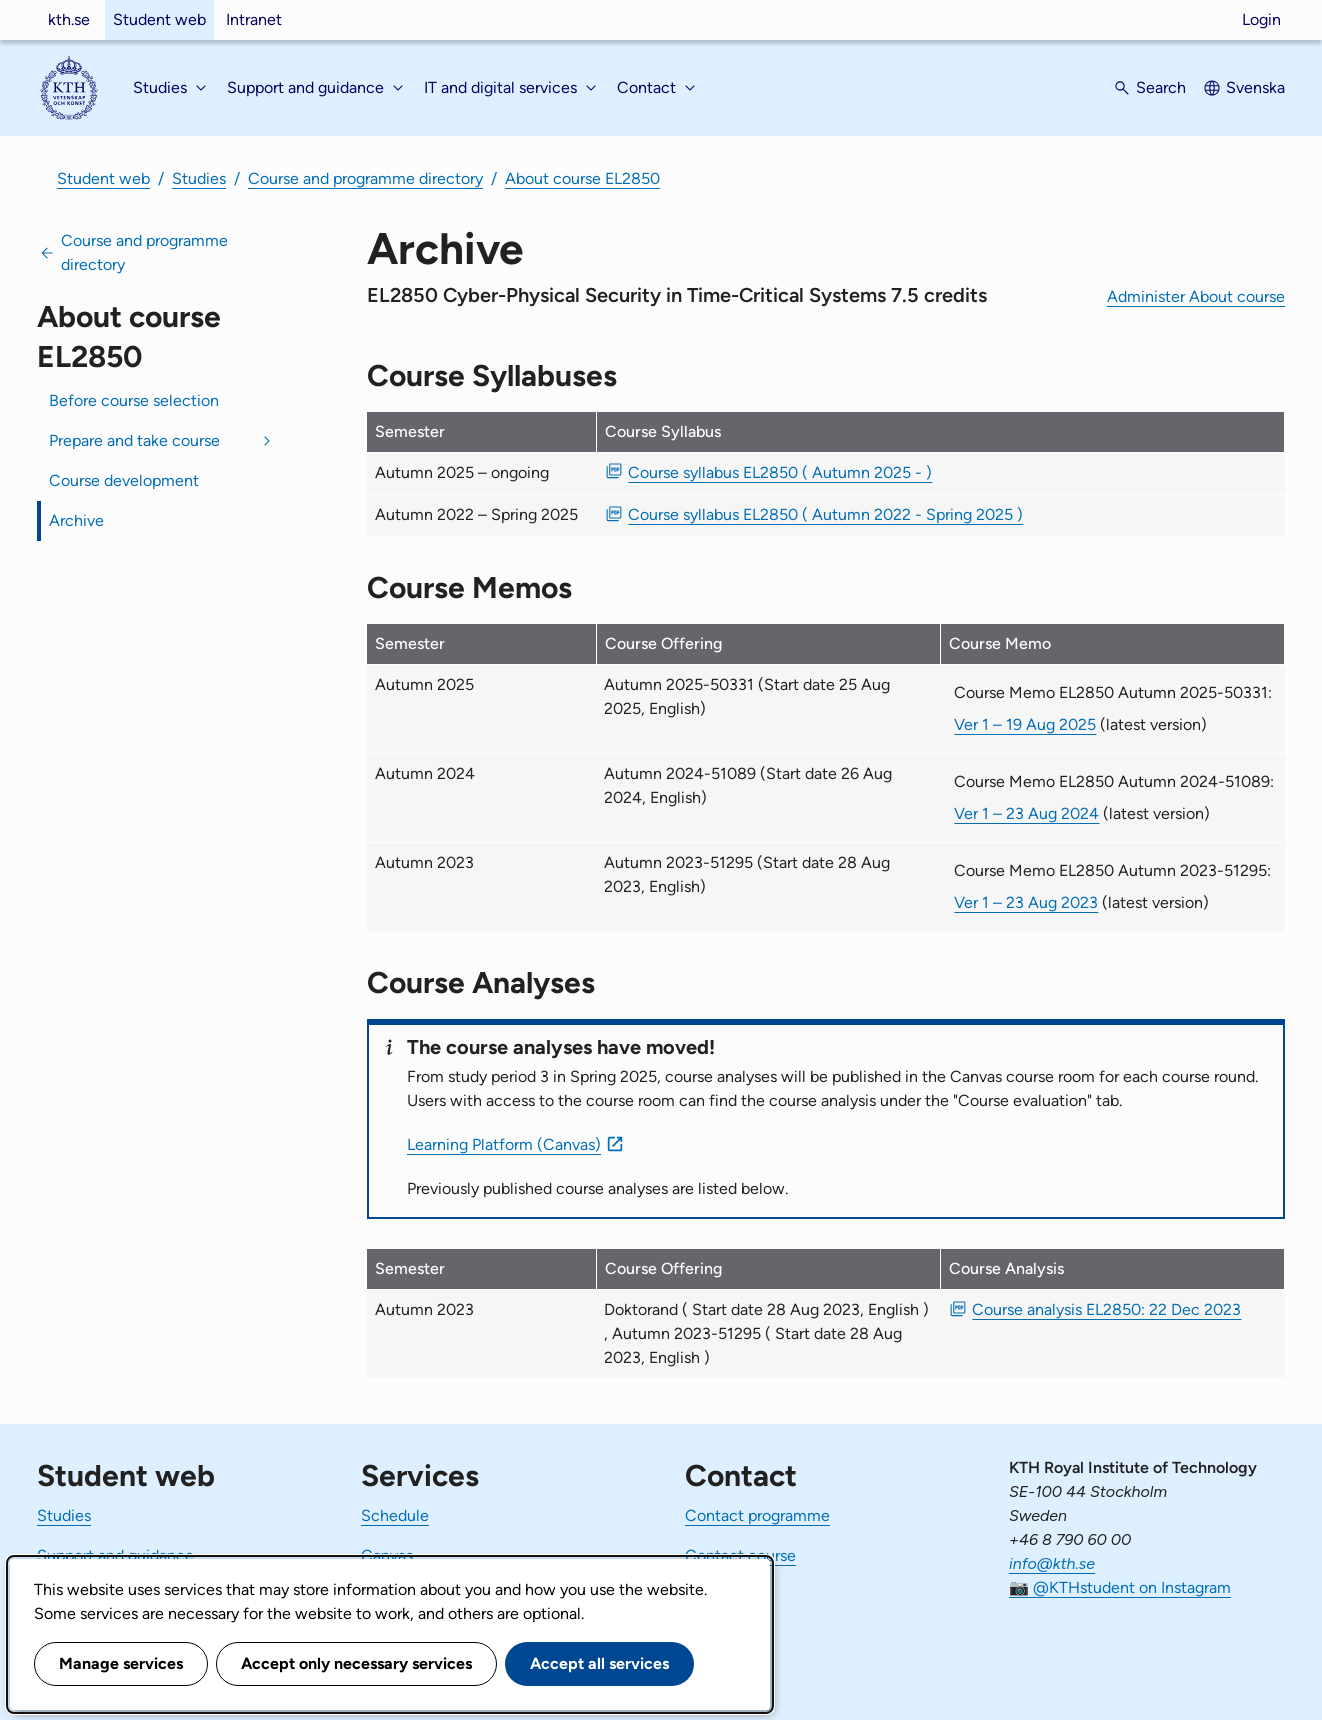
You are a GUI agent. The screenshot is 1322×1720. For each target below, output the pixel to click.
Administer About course (1196, 296)
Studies (199, 178)
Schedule (395, 1515)
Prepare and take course (134, 440)
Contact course (740, 1555)
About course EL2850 (582, 178)
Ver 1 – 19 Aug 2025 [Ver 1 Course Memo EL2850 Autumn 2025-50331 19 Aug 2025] (1025, 724)
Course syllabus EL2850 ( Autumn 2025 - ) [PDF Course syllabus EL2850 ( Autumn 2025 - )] (780, 472)
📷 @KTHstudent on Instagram (1120, 1587)
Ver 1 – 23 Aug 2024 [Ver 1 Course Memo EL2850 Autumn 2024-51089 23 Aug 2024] (1026, 813)
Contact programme (757, 1515)
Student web (159, 19)
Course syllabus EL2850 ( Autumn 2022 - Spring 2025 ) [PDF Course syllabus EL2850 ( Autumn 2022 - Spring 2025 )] (825, 514)
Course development (124, 480)
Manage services (121, 1663)
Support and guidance (115, 1555)
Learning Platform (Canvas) (504, 1144)
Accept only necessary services (356, 1663)
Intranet (254, 19)
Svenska (1255, 87)
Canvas (387, 1555)
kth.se (69, 19)
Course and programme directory (365, 178)
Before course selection (134, 400)
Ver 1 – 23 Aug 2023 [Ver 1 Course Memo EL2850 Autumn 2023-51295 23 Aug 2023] (1026, 902)
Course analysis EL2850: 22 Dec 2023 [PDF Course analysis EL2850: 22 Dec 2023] (1106, 1309)
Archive (76, 520)
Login (1261, 19)
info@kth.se (1052, 1563)
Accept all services (599, 1663)
